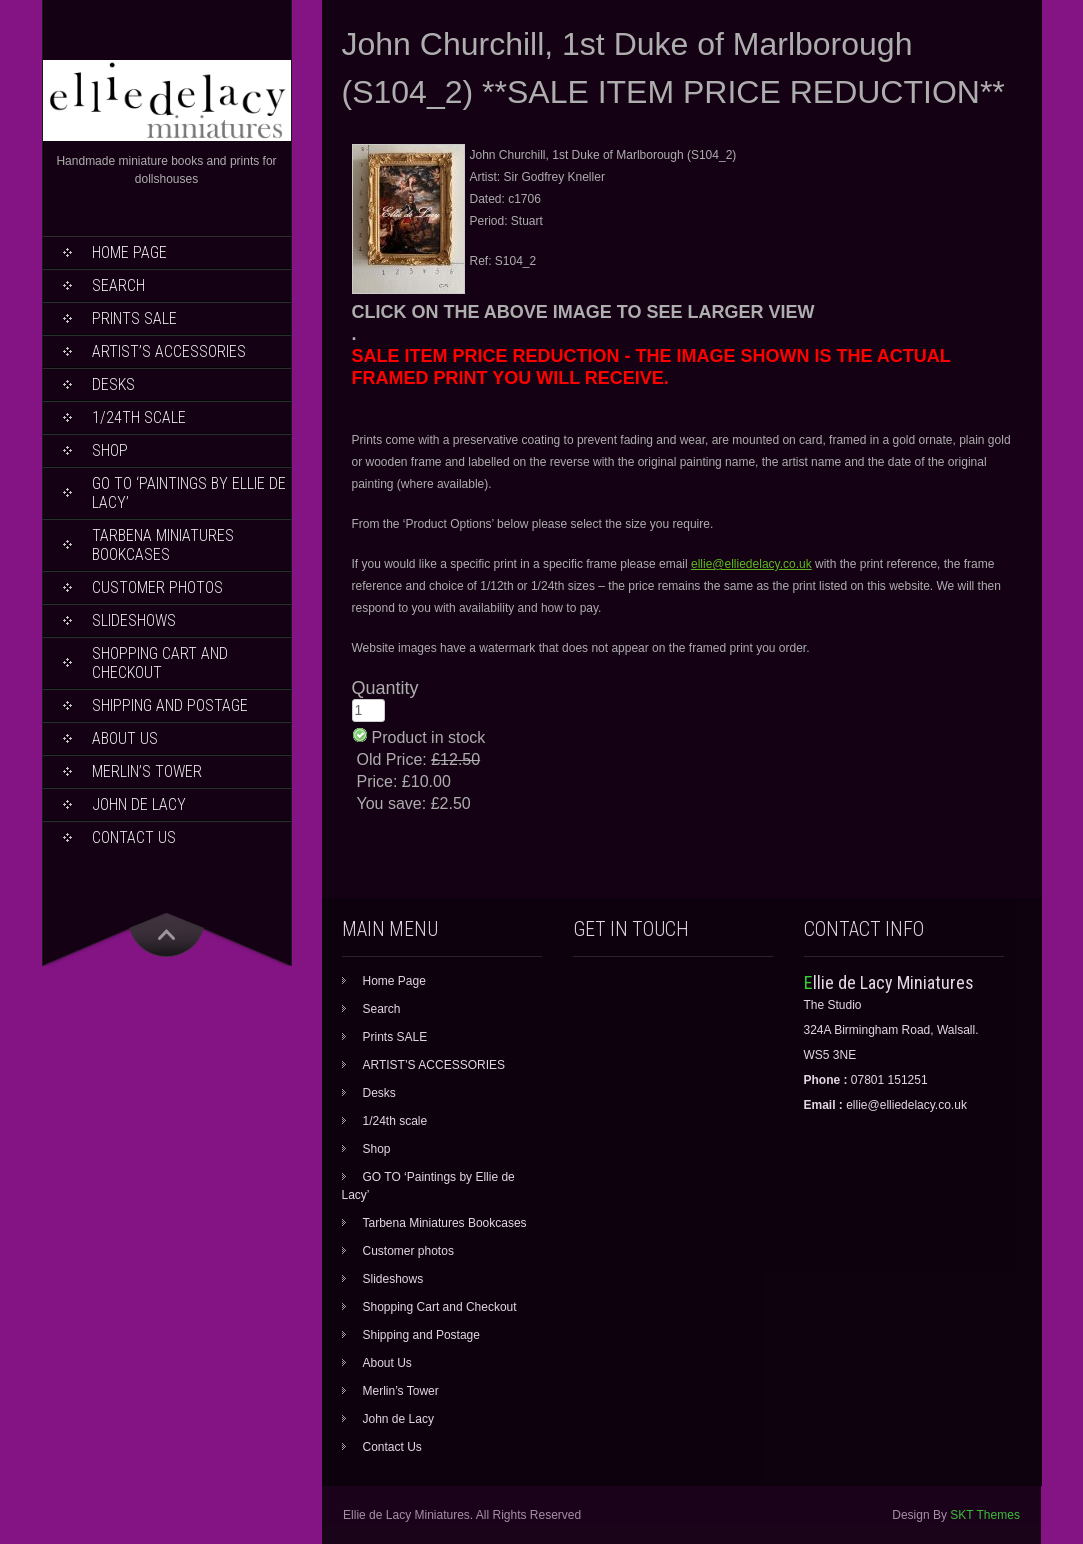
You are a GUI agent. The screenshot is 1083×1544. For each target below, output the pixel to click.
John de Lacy (139, 804)
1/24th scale (139, 417)
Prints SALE (134, 318)
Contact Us (134, 837)
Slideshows (134, 620)
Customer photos (157, 587)
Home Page (129, 252)
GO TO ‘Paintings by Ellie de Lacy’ (189, 493)
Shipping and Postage (170, 705)
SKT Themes (985, 1515)
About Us (125, 738)
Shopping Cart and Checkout (160, 663)
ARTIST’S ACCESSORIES (169, 351)
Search (118, 285)
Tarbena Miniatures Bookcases (163, 545)
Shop (110, 450)
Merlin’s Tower (147, 771)
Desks (113, 384)
